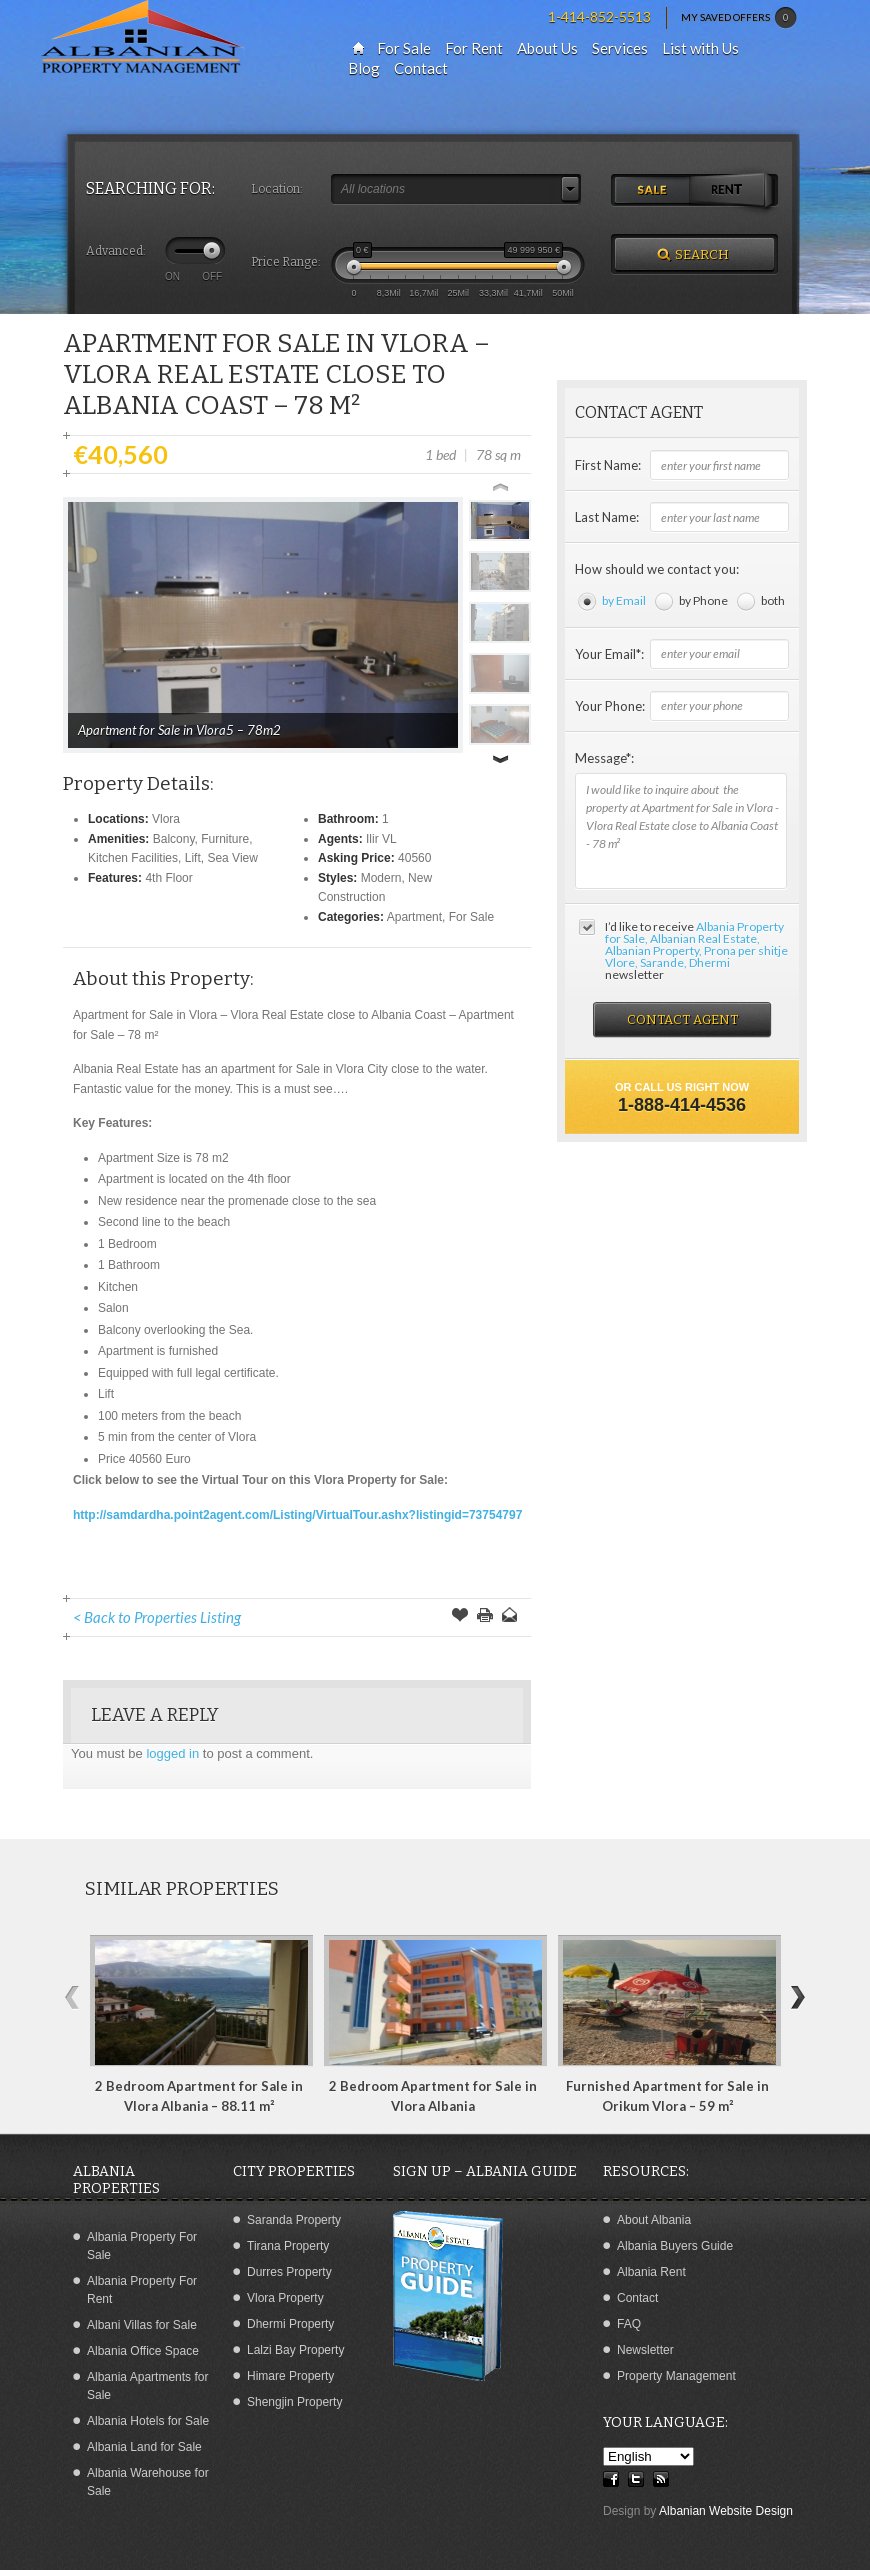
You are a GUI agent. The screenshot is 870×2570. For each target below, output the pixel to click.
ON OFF (193, 276)
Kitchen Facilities (133, 858)
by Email (624, 600)
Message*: (604, 758)
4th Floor (168, 878)
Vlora (166, 819)
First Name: (608, 465)
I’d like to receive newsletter (696, 950)
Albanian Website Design (726, 2511)
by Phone (703, 600)
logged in (172, 1753)
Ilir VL (381, 839)
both (773, 600)
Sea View (232, 858)
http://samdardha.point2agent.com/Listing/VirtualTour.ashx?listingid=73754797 (297, 1515)
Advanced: (116, 251)
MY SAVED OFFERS (739, 18)
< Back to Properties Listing (157, 1617)
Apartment (414, 917)
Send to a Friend (510, 1617)
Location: (277, 189)
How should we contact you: (657, 569)
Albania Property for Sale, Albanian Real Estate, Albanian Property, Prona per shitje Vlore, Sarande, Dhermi (696, 944)
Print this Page (485, 1617)
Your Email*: (609, 654)
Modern (381, 878)
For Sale (471, 917)
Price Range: (286, 262)
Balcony (174, 839)
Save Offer (460, 1617)
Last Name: (607, 517)
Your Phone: (610, 706)
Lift (193, 858)
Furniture (225, 839)
